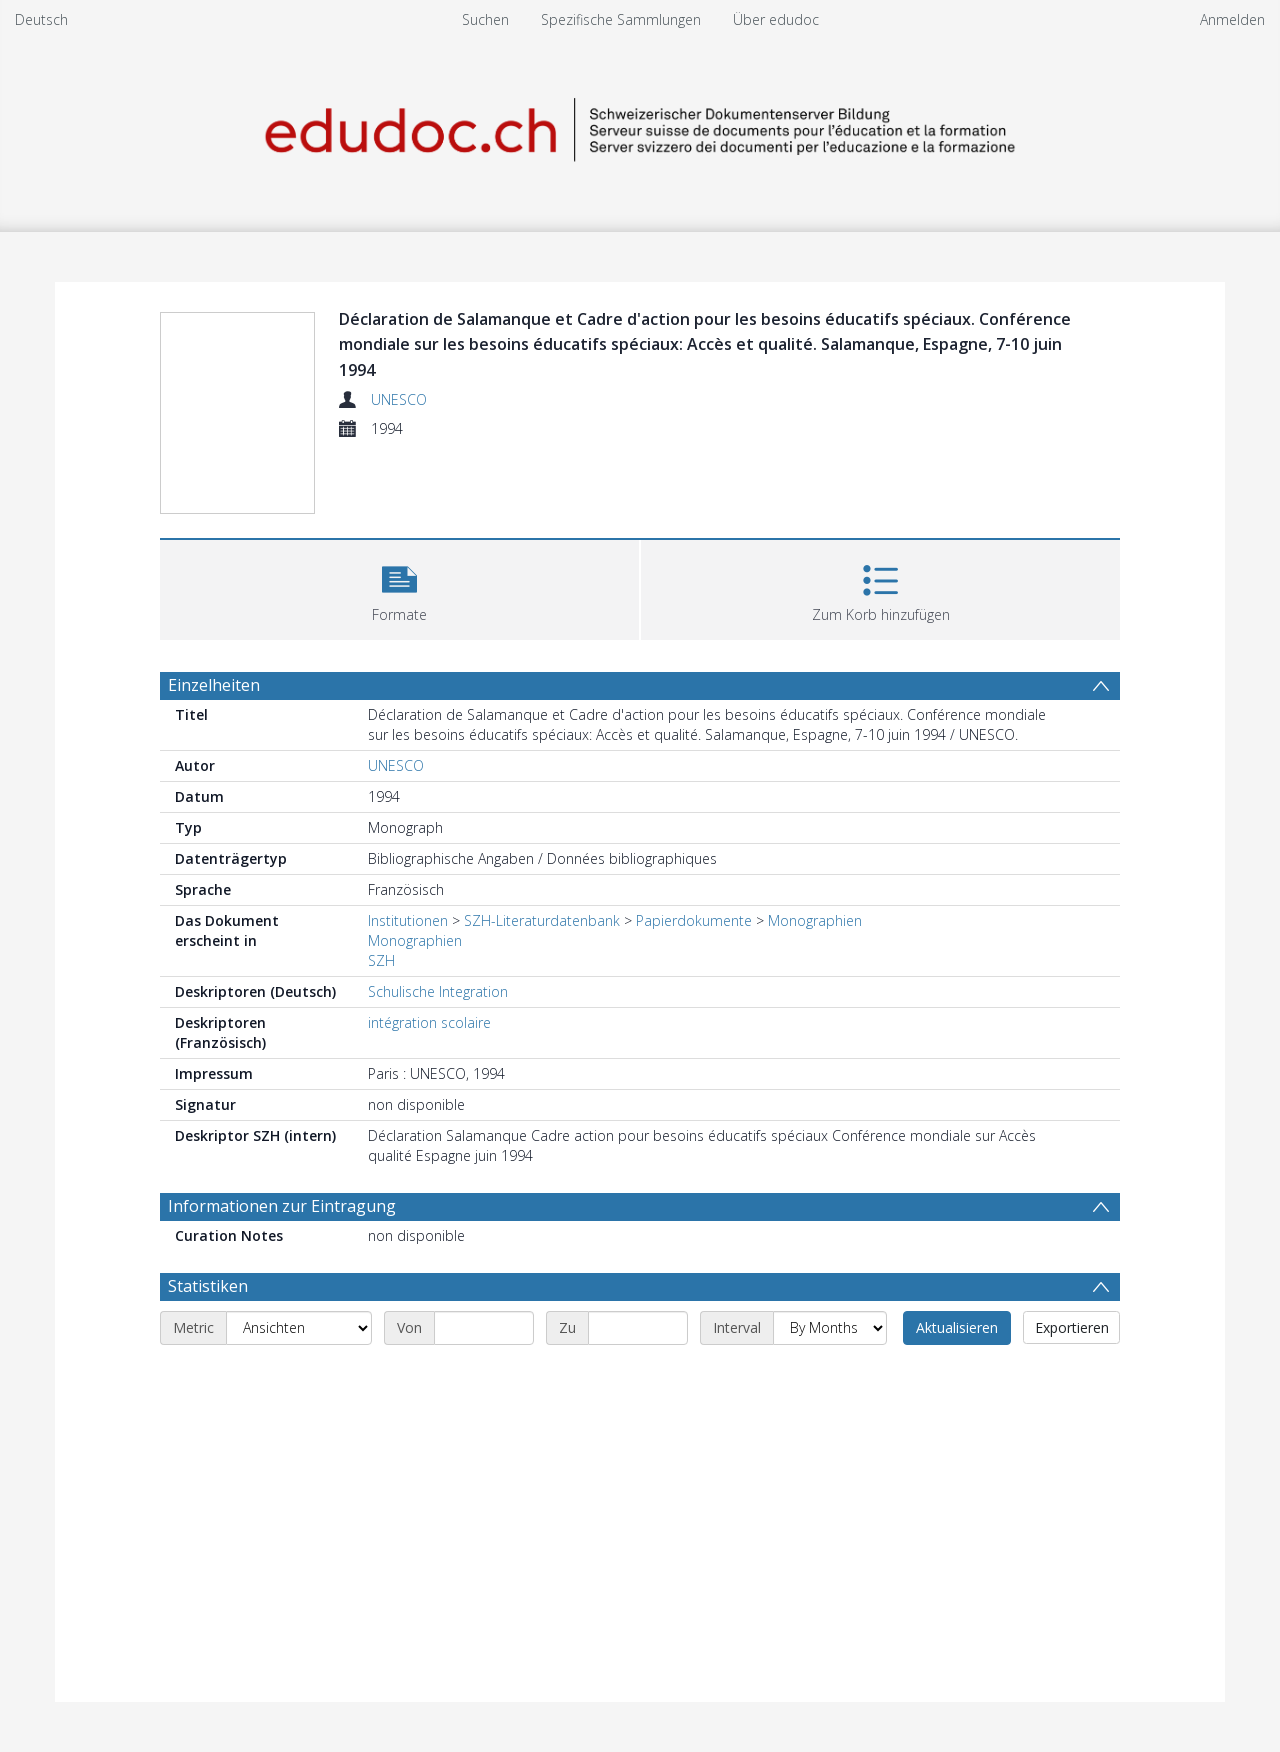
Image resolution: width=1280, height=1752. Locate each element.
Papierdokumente (694, 920)
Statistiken (208, 1286)
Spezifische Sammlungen (621, 19)
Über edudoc (776, 19)
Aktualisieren (957, 1327)
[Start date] (484, 1328)
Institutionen (408, 920)
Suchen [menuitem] (485, 19)
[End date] (638, 1328)
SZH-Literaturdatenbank (542, 920)
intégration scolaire (429, 1022)
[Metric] (299, 1328)
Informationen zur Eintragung (282, 1206)
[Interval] (830, 1328)
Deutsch (41, 19)
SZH (381, 960)
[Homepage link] (640, 126)
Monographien (815, 920)
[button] (399, 587)
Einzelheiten (214, 685)
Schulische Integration (438, 991)
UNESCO (399, 399)
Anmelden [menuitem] (1232, 19)
